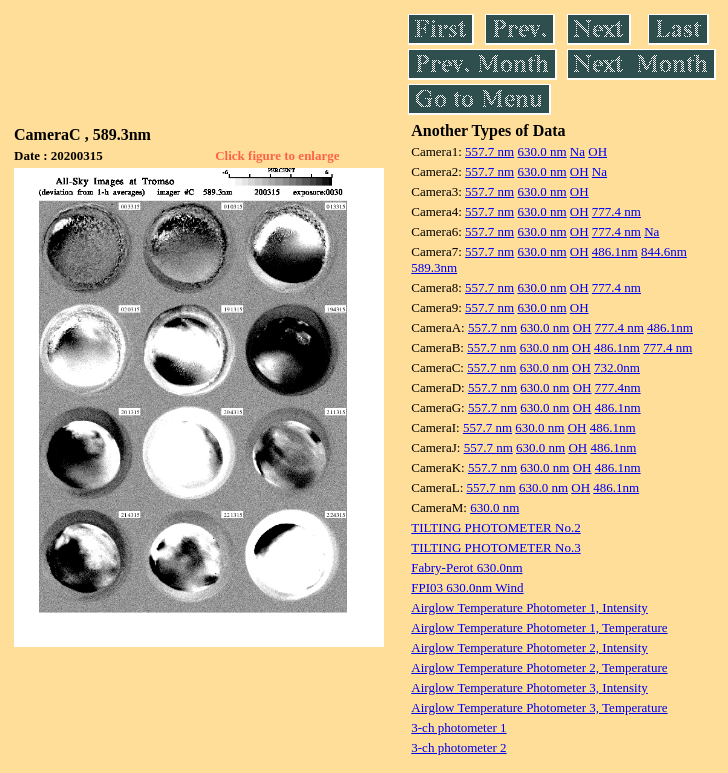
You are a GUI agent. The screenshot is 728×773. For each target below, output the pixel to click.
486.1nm (615, 251)
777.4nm (618, 387)
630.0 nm (541, 151)
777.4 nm (616, 211)
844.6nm (664, 251)
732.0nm (617, 367)
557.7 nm (489, 151)
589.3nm (434, 267)
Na (577, 151)
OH (597, 151)
